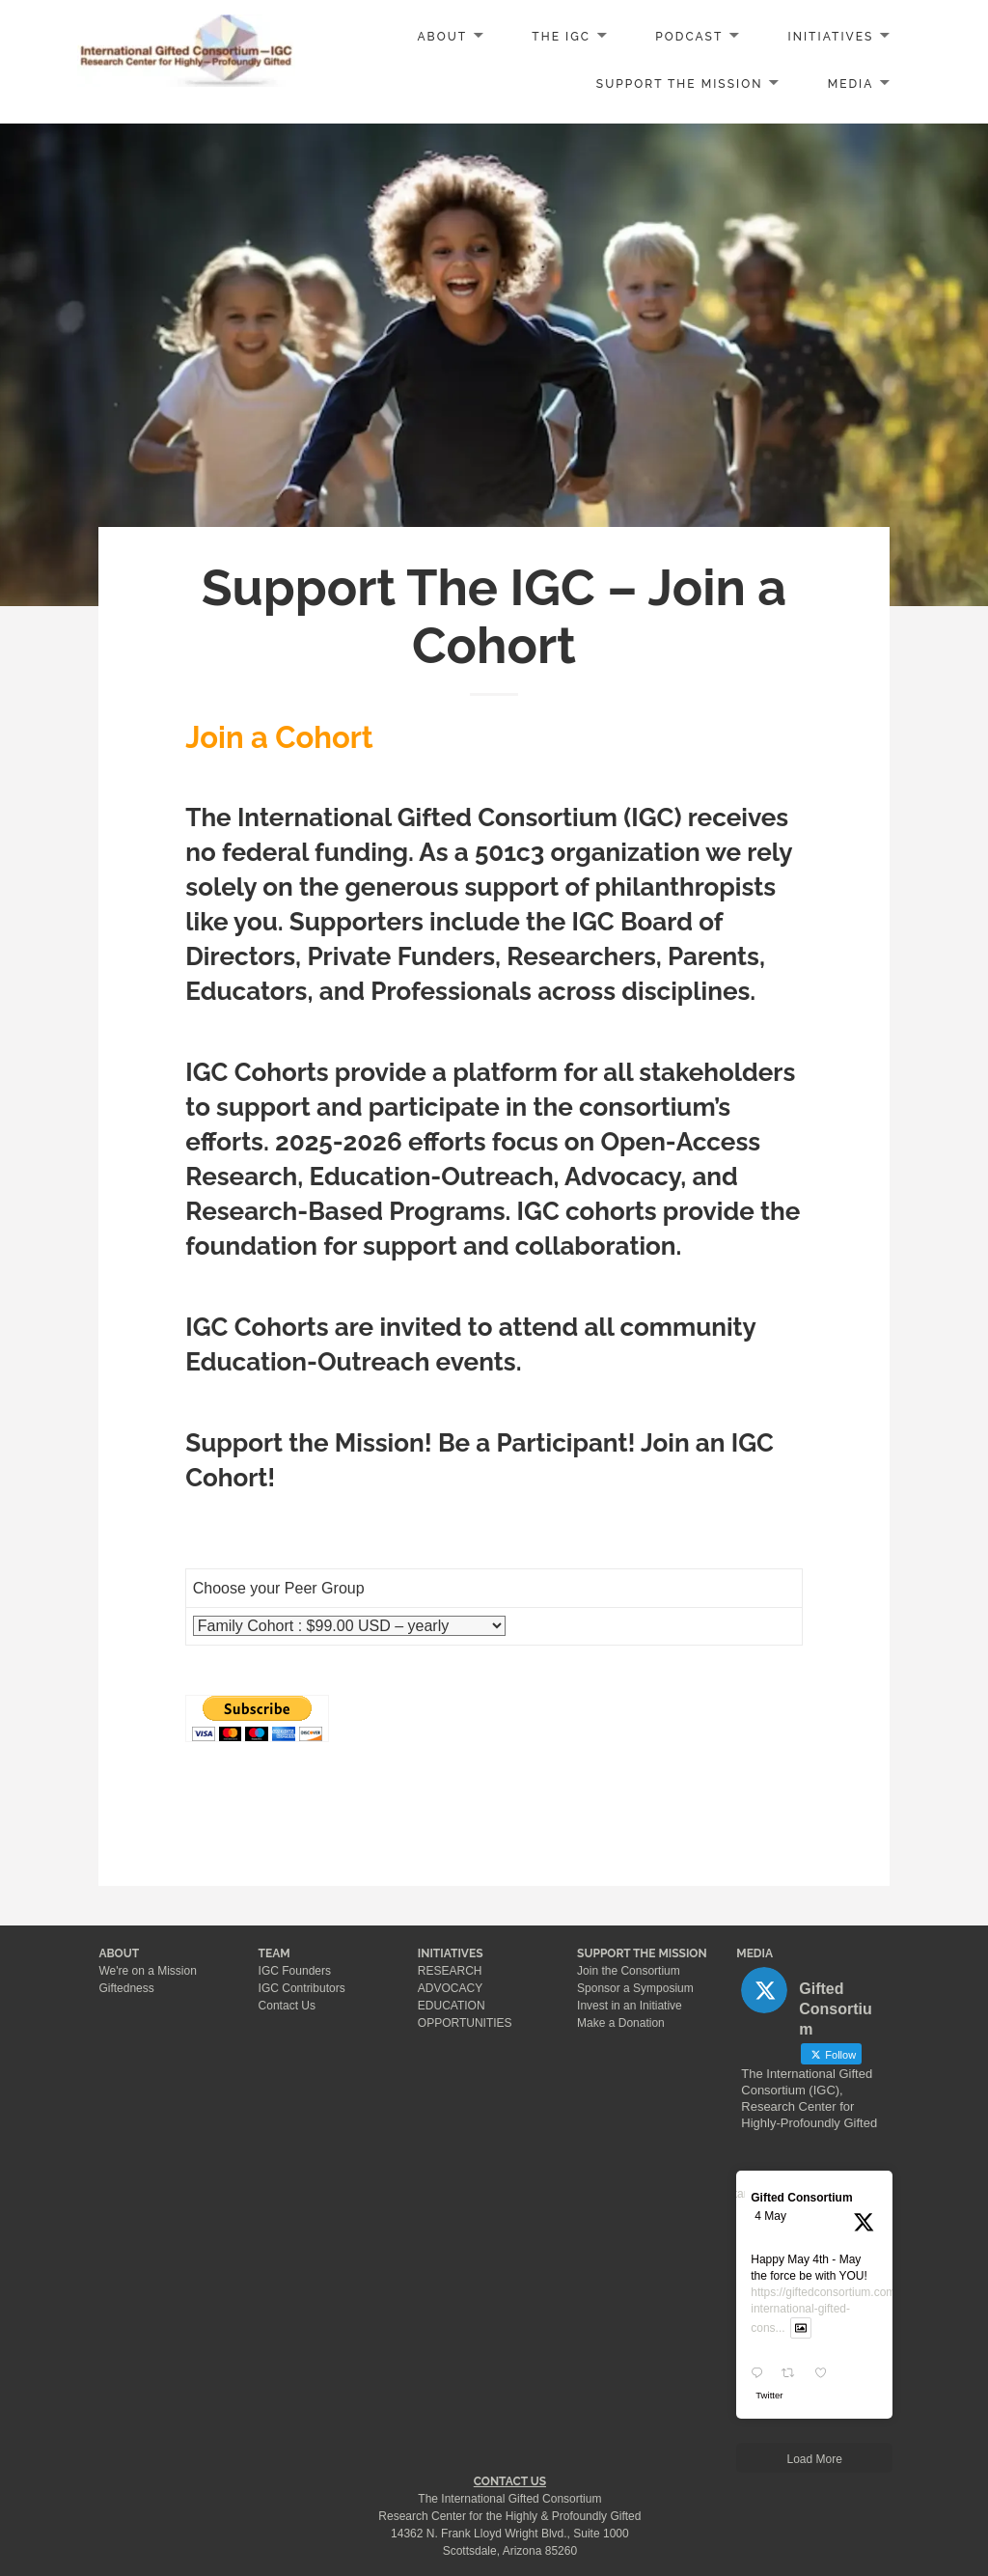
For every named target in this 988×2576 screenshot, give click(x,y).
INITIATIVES (831, 36)
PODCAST (689, 36)
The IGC (561, 36)
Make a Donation (621, 2023)
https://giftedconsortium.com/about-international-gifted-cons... (841, 2310)
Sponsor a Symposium (635, 1988)
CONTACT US (510, 2481)
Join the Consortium (628, 1971)
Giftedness (125, 1988)
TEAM (274, 1953)
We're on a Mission (147, 1971)
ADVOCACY (450, 1988)
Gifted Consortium (801, 2197)
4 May (770, 2216)
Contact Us (287, 2005)
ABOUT (442, 36)
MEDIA (851, 84)
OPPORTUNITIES (465, 2023)
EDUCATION (451, 2005)
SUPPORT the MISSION (679, 84)
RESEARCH (450, 1971)
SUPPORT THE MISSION (642, 1953)
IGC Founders (295, 1971)
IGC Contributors (302, 1988)
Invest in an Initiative (629, 2005)
